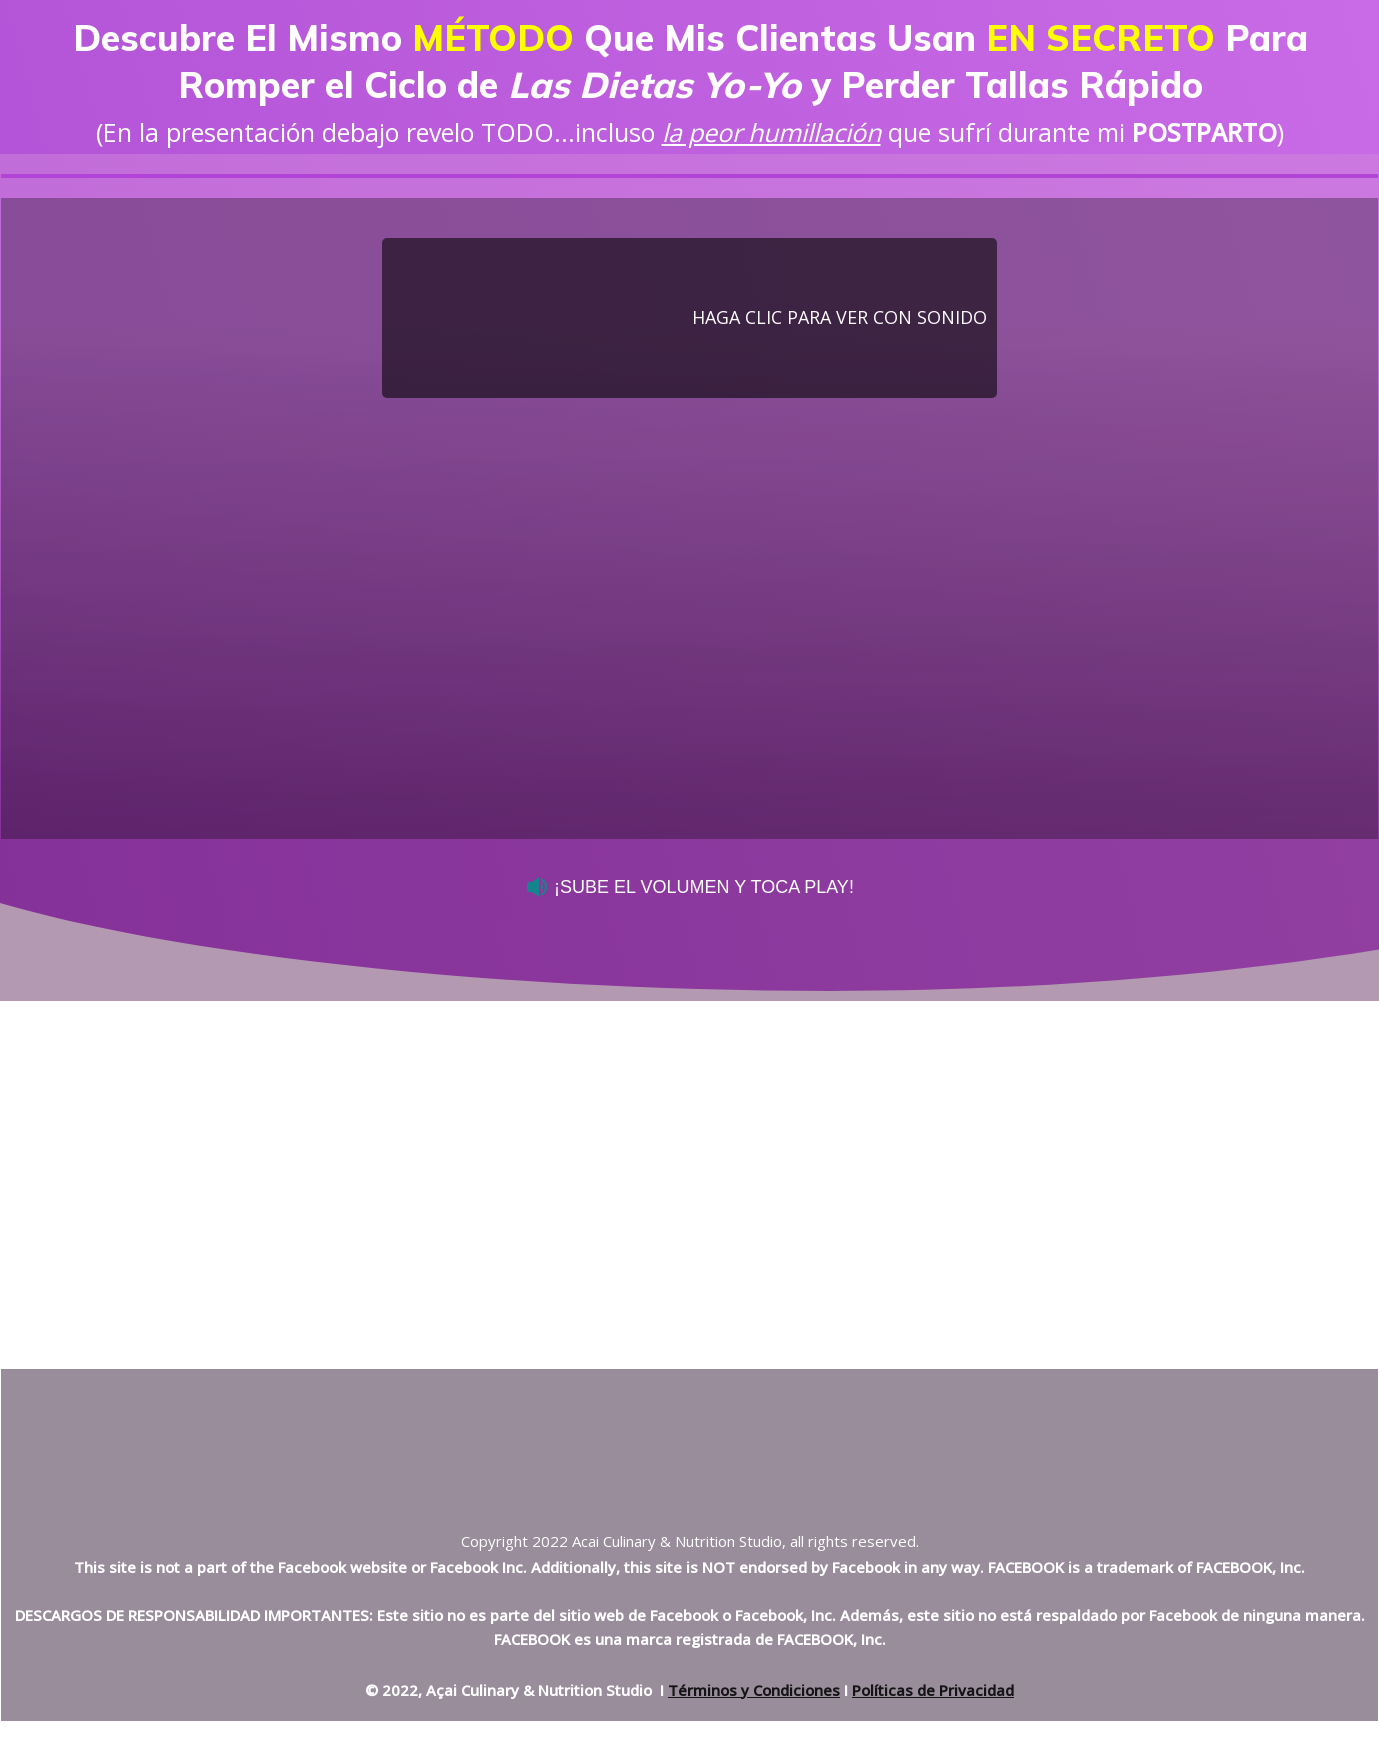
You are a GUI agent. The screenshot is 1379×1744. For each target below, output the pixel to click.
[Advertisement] (690, 1156)
